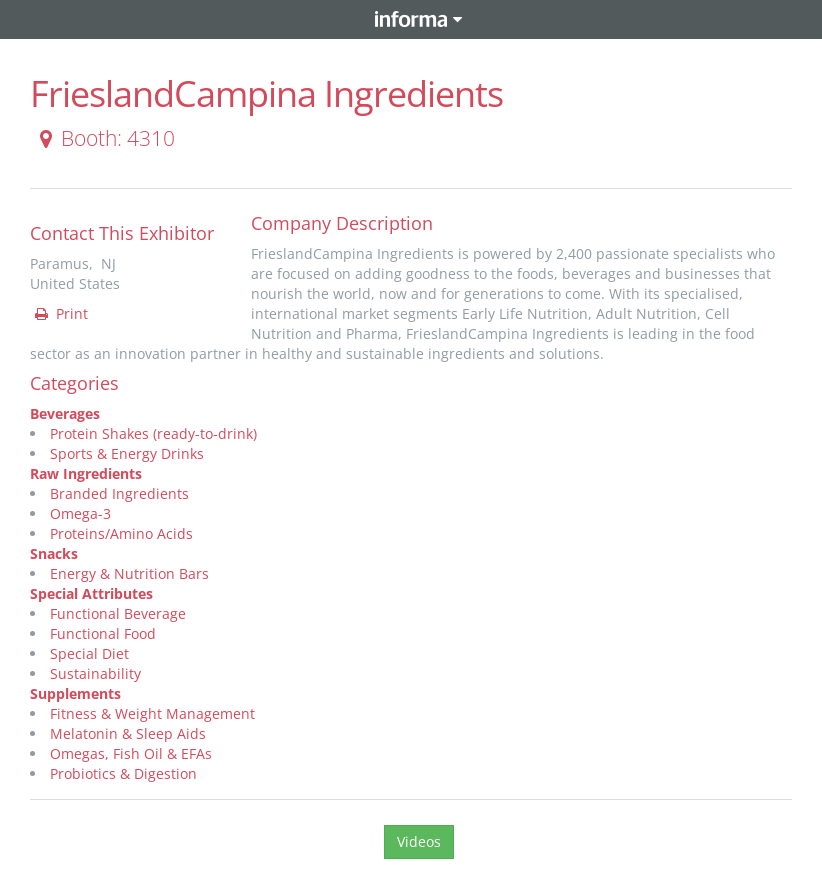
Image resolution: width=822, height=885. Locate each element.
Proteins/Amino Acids (121, 533)
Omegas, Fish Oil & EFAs (131, 753)
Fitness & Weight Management (152, 713)
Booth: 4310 (103, 138)
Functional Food (103, 633)
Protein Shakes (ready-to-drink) (153, 433)
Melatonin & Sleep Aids (128, 733)
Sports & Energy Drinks (127, 453)
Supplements (75, 693)
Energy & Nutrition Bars (129, 573)
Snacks (54, 553)
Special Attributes (91, 593)
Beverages (65, 413)
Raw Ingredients (86, 473)
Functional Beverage (118, 613)
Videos (419, 841)
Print (60, 313)
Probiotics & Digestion (123, 773)
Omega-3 (80, 513)
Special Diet (89, 653)
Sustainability (95, 673)
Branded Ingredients (119, 493)
